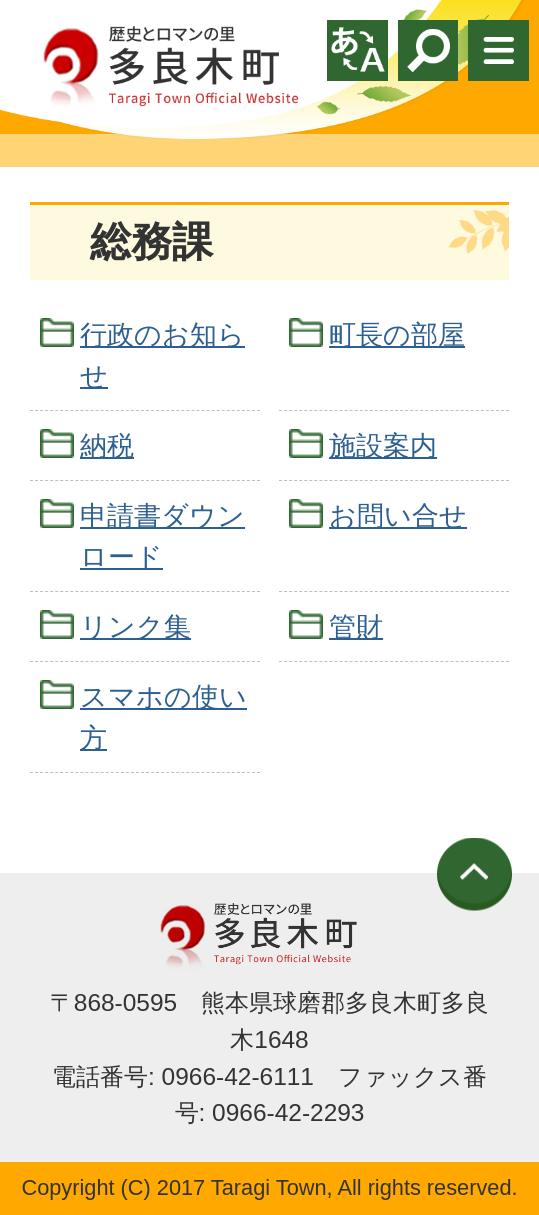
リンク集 (135, 626)
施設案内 (383, 445)
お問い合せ (398, 515)
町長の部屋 (397, 334)
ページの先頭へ (474, 874)
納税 (107, 445)
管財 (356, 626)
